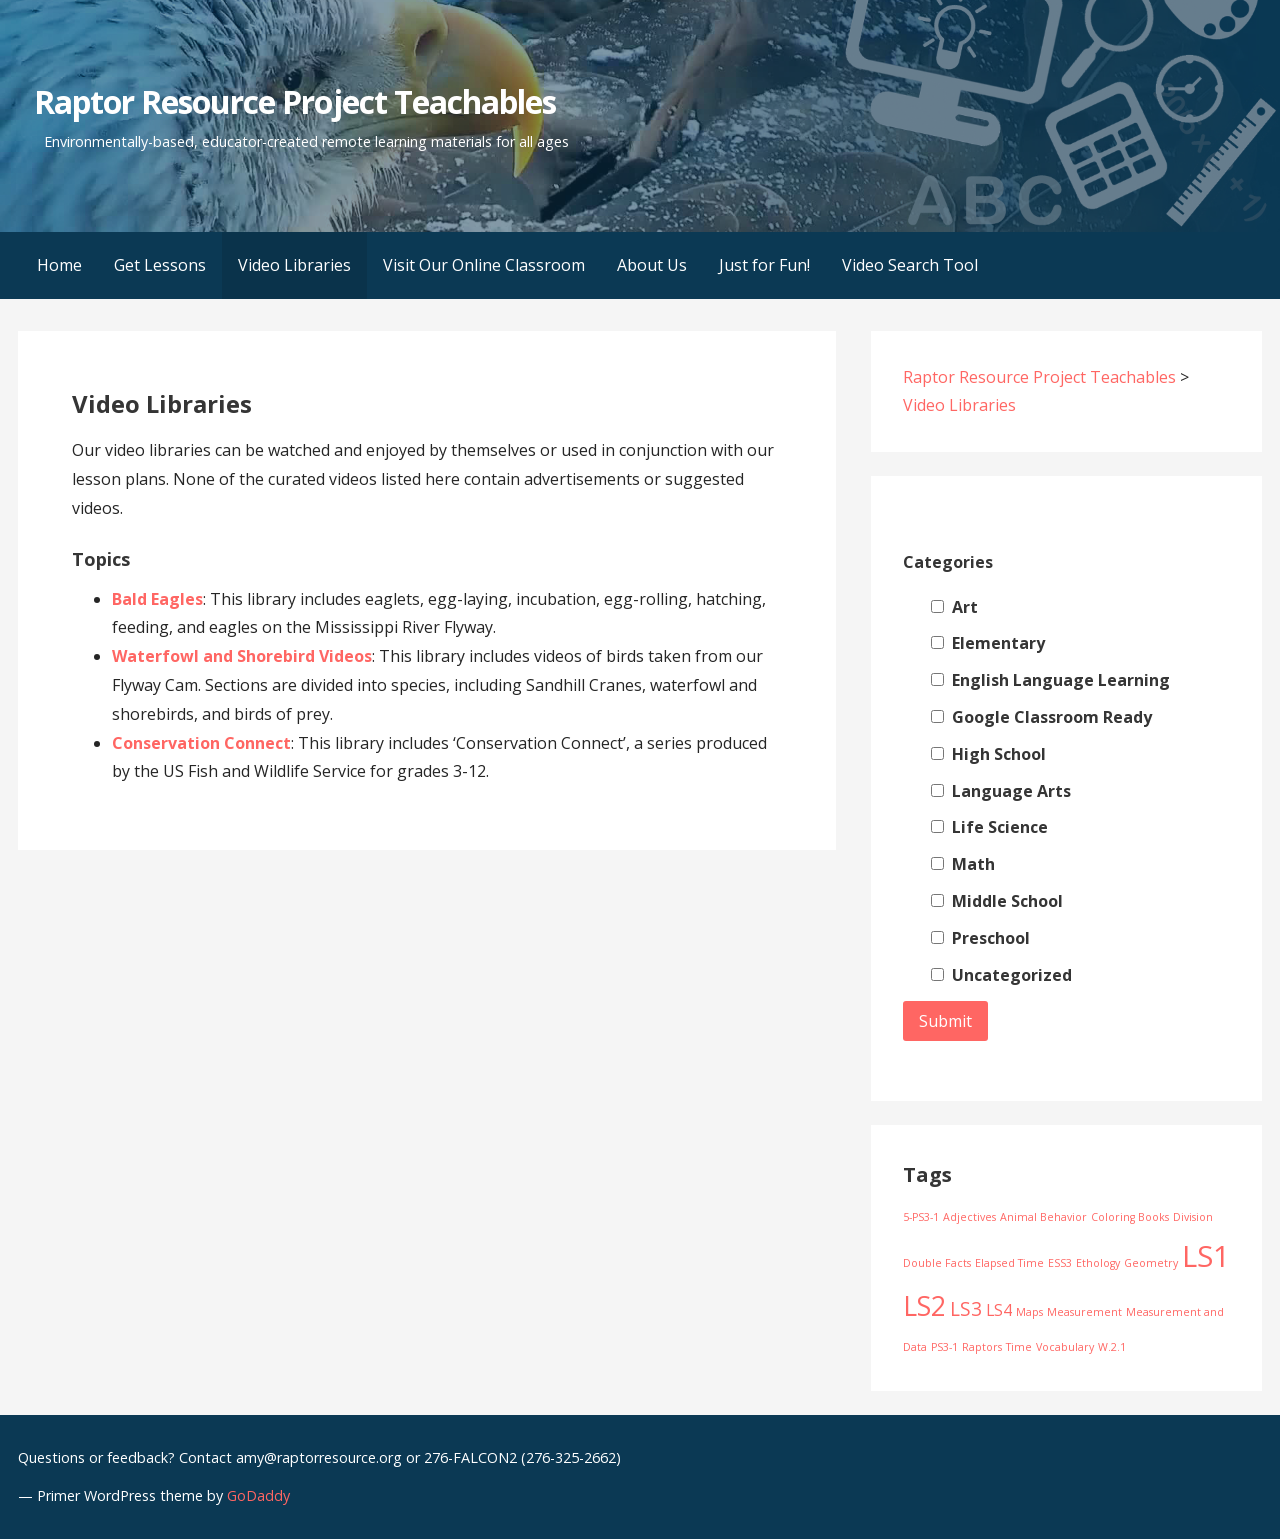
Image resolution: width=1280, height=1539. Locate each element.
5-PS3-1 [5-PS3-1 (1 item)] (921, 1217)
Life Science (989, 827)
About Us (652, 265)
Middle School (997, 901)
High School (988, 754)
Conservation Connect (201, 743)
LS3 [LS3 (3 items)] (966, 1308)
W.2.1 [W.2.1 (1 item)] (1112, 1347)
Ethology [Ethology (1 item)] (1098, 1263)
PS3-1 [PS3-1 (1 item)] (944, 1347)
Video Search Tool (910, 265)
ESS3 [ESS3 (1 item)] (1060, 1263)
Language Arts (1001, 791)
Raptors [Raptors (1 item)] (982, 1347)
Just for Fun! (764, 265)
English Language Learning (1050, 680)
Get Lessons (160, 265)
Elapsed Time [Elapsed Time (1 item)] (1009, 1263)
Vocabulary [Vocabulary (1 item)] (1065, 1347)
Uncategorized (1001, 975)
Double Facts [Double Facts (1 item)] (937, 1263)
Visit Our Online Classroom (484, 265)
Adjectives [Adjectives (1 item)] (969, 1217)
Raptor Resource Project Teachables (295, 101)
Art (954, 607)
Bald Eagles (157, 599)
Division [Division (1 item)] (1193, 1217)
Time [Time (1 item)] (1019, 1347)
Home (59, 265)
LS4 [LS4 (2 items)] (999, 1310)
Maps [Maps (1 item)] (1029, 1312)
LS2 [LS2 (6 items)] (924, 1306)
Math (963, 864)
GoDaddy (258, 1495)
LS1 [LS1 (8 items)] (1206, 1256)
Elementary (988, 643)
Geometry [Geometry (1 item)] (1151, 1263)
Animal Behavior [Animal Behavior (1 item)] (1043, 1217)
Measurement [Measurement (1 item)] (1084, 1312)
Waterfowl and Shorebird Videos (242, 656)
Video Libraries (294, 265)
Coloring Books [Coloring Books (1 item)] (1130, 1217)
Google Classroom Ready (1041, 717)
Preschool (980, 938)
